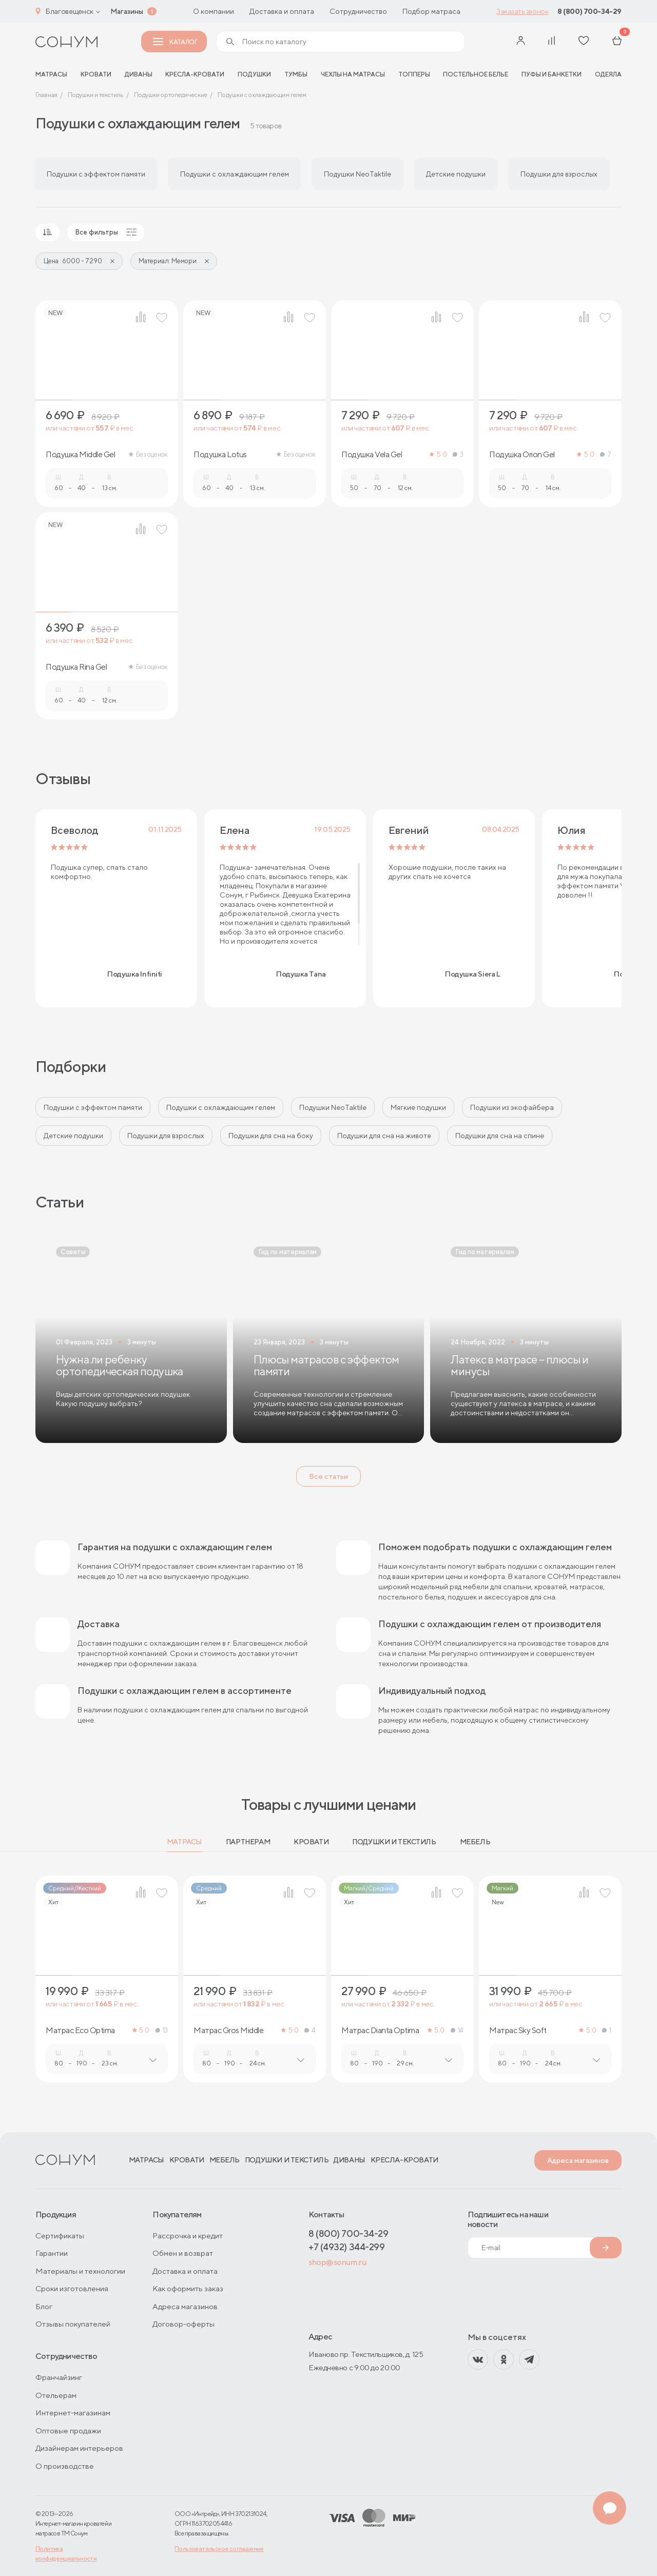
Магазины (126, 11)
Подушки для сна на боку (270, 1135)
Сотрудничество (358, 11)
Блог (43, 2306)
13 (162, 2030)
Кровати (96, 74)
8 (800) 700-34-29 (589, 11)
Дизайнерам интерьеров (79, 2448)
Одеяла (608, 74)
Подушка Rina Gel (76, 667)
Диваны (138, 74)
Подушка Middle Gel (80, 455)
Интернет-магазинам (72, 2412)
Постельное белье (475, 74)
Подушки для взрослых (165, 1135)
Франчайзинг (58, 2377)
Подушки (254, 74)
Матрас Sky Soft (518, 2030)
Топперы (414, 74)
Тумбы (295, 74)
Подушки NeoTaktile (332, 1107)
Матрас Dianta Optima (380, 2030)
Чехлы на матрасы (353, 74)
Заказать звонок (522, 11)
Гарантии (51, 2253)
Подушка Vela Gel (371, 455)
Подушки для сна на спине (499, 1135)
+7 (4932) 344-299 (346, 2246)
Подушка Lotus (220, 455)
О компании (213, 11)
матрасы (51, 74)
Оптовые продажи (68, 2430)
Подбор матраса (431, 11)
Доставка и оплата (281, 11)
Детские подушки (73, 1135)
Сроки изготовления (71, 2288)
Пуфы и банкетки (551, 74)
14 (457, 2030)
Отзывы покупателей (72, 2323)
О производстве (64, 2466)
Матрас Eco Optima (80, 2030)
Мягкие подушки (418, 1107)
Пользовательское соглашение (219, 2548)
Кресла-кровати (194, 74)
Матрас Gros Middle (228, 2030)
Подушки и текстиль (394, 1842)
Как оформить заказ (187, 2288)
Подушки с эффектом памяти (93, 1107)
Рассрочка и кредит (187, 2235)
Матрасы (184, 1842)
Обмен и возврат (182, 2253)
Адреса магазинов (578, 2160)
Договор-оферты (183, 2323)
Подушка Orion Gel (522, 455)
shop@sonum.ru (337, 2262)
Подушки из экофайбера (512, 1107)
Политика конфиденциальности (65, 2553)
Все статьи (328, 1476)
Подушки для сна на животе (384, 1135)
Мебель (475, 1842)
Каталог (175, 42)
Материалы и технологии (80, 2271)
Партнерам (248, 1842)
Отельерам (55, 2395)
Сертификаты (59, 2235)
